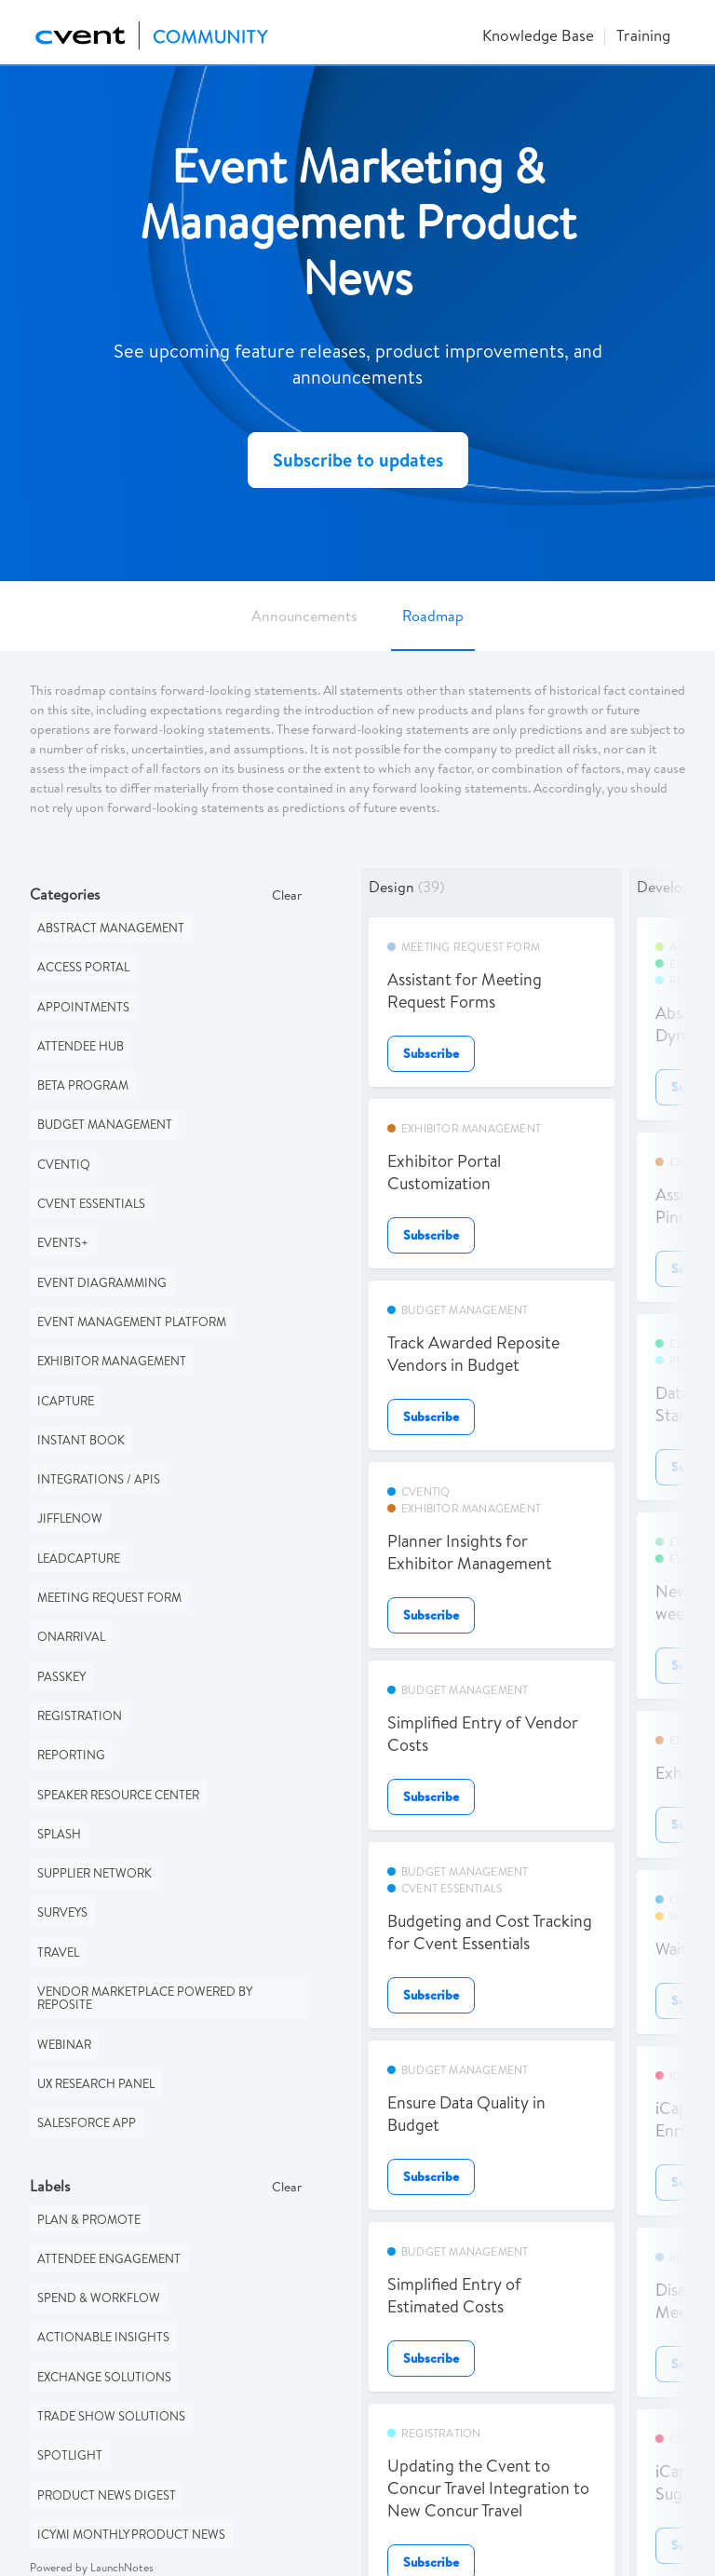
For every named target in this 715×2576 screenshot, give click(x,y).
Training (643, 35)
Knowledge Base (538, 35)
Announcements (304, 615)
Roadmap (433, 615)
